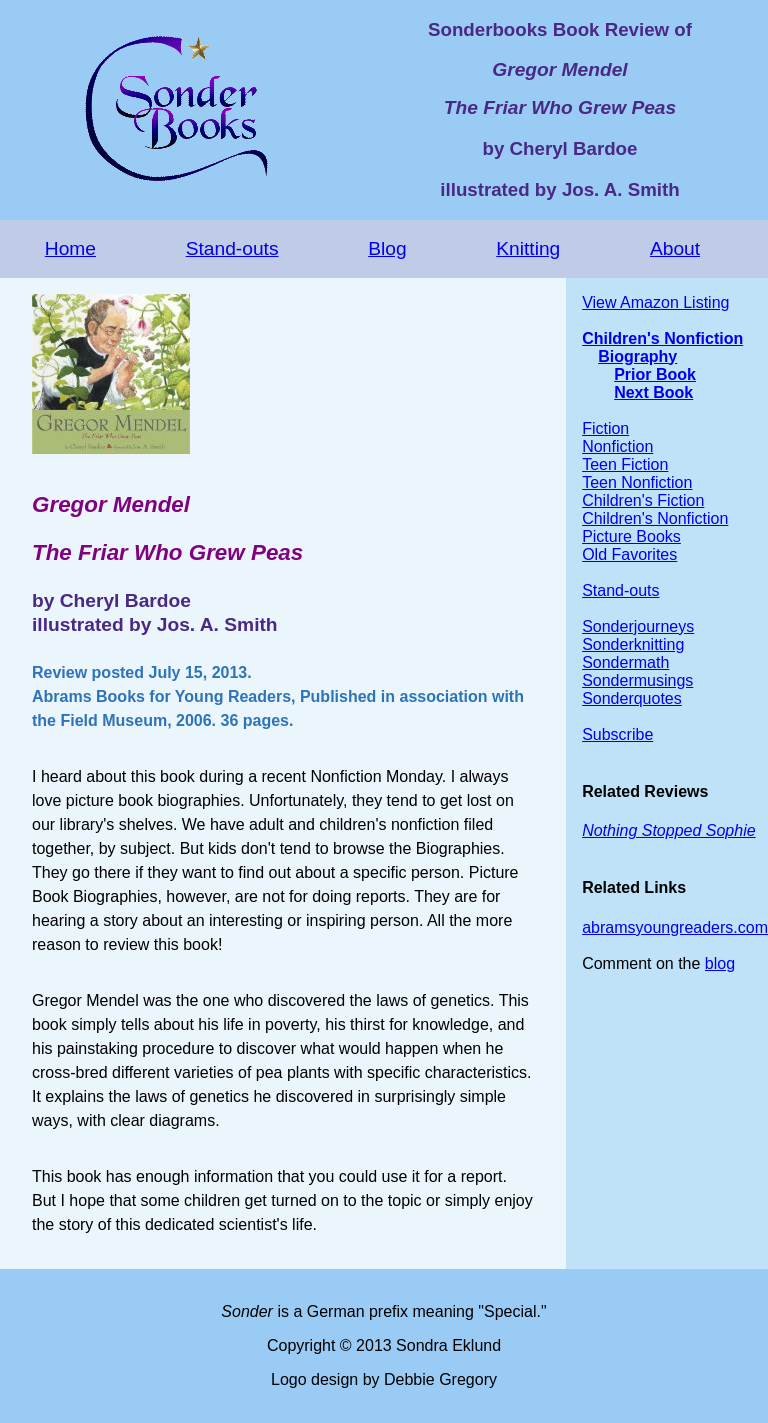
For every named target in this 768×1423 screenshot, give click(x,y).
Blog (387, 248)
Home (70, 248)
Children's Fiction (643, 500)
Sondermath (625, 662)
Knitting (528, 248)
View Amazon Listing (655, 302)
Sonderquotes (632, 698)
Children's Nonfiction (662, 338)
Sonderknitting (633, 644)
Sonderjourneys (638, 626)
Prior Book (655, 374)
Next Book (653, 392)
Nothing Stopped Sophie (668, 830)
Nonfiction (617, 446)
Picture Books (631, 536)
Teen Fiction (625, 464)
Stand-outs (232, 248)
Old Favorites (629, 554)
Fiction (605, 428)
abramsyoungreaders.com (675, 927)
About (675, 248)
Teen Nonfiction (637, 482)
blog (720, 963)
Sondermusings (637, 680)
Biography (637, 356)
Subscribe (617, 734)
